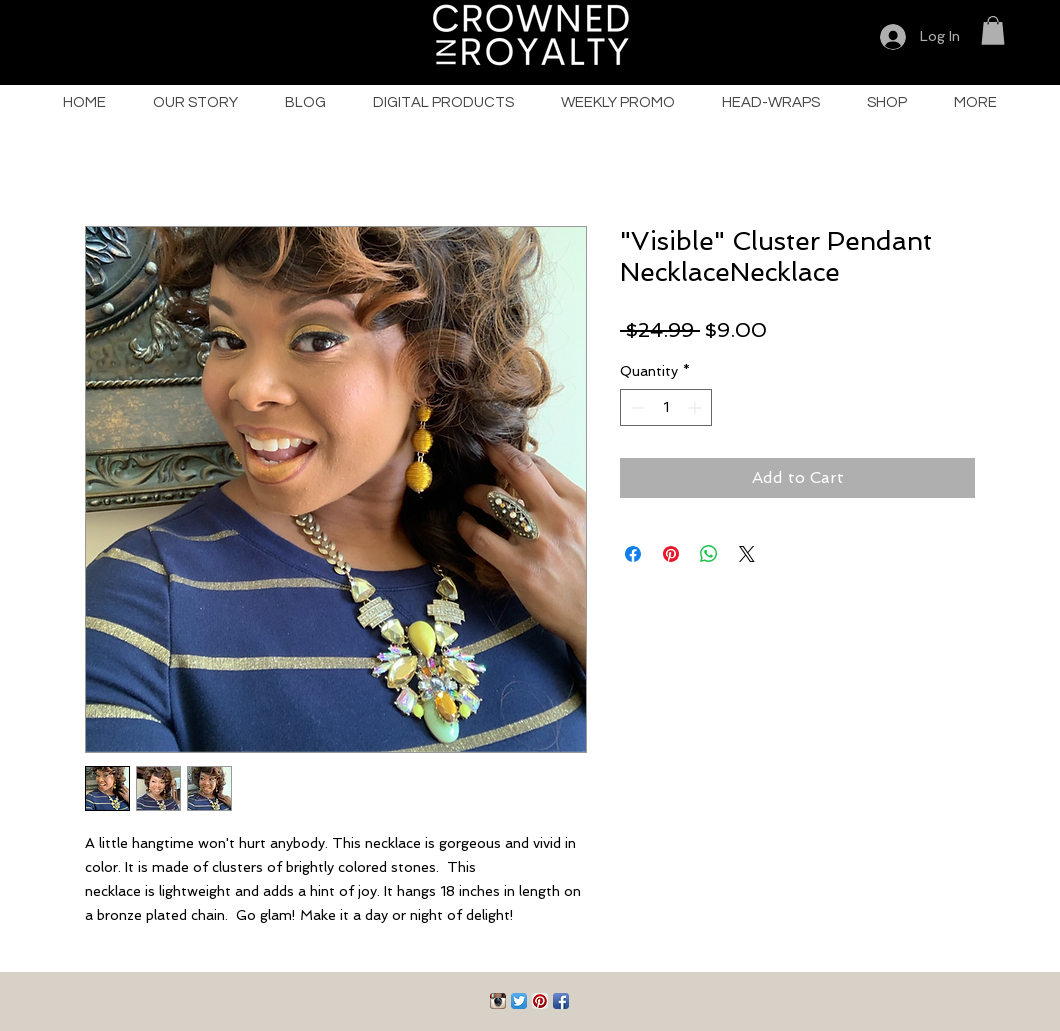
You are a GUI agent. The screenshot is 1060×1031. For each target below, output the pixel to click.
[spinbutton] (666, 407)
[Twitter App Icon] (519, 1001)
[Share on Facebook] (633, 554)
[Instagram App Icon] (498, 1001)
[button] (993, 30)
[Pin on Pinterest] (671, 554)
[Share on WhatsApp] (709, 554)
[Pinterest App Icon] (540, 1001)
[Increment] (696, 407)
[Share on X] (747, 554)
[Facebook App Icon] (561, 1001)
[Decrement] (635, 407)
